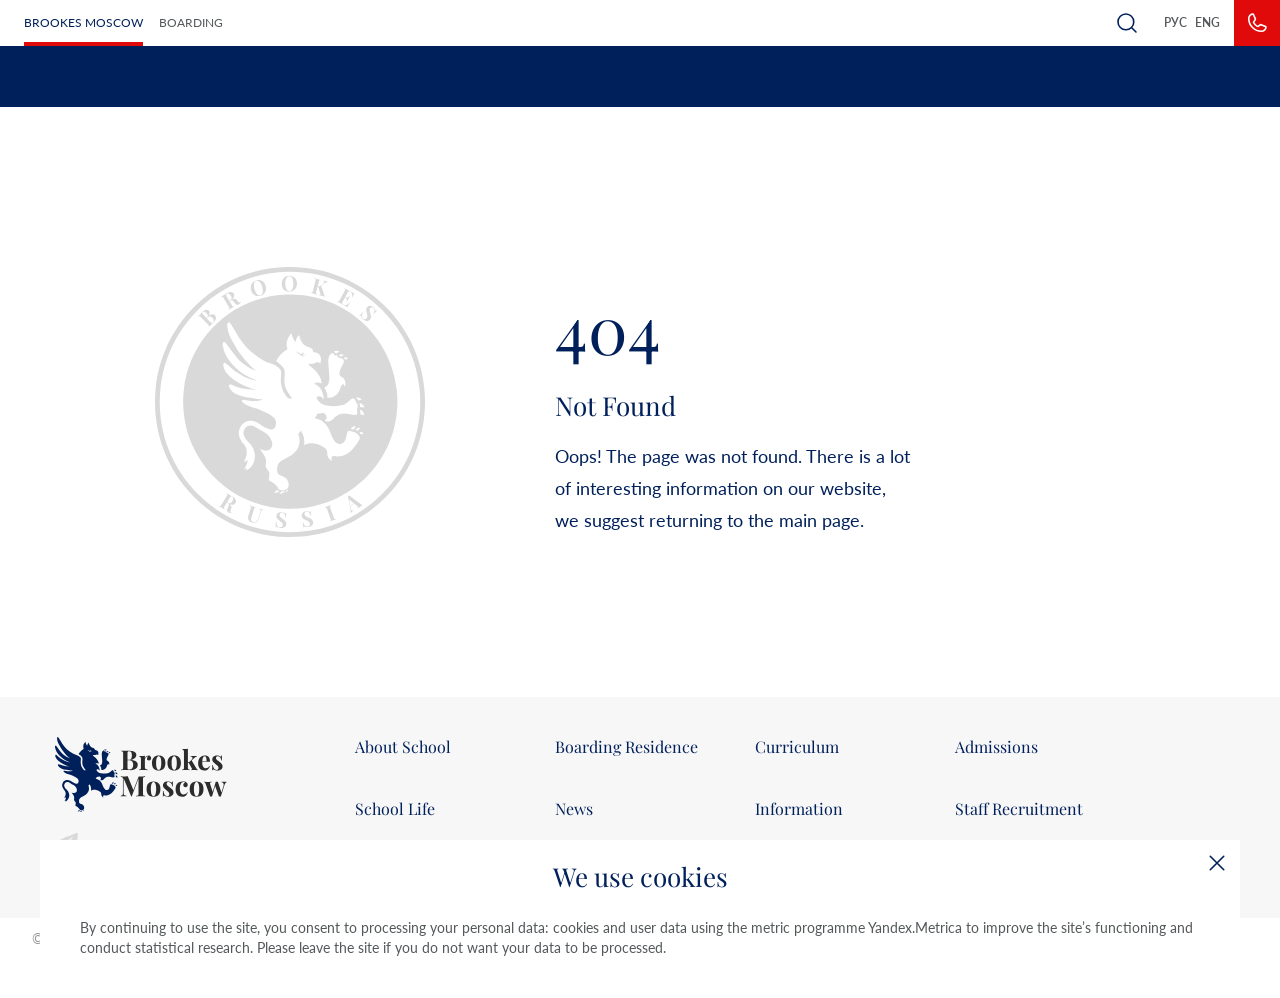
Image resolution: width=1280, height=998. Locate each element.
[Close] (1217, 863)
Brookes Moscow (83, 22)
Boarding (191, 22)
